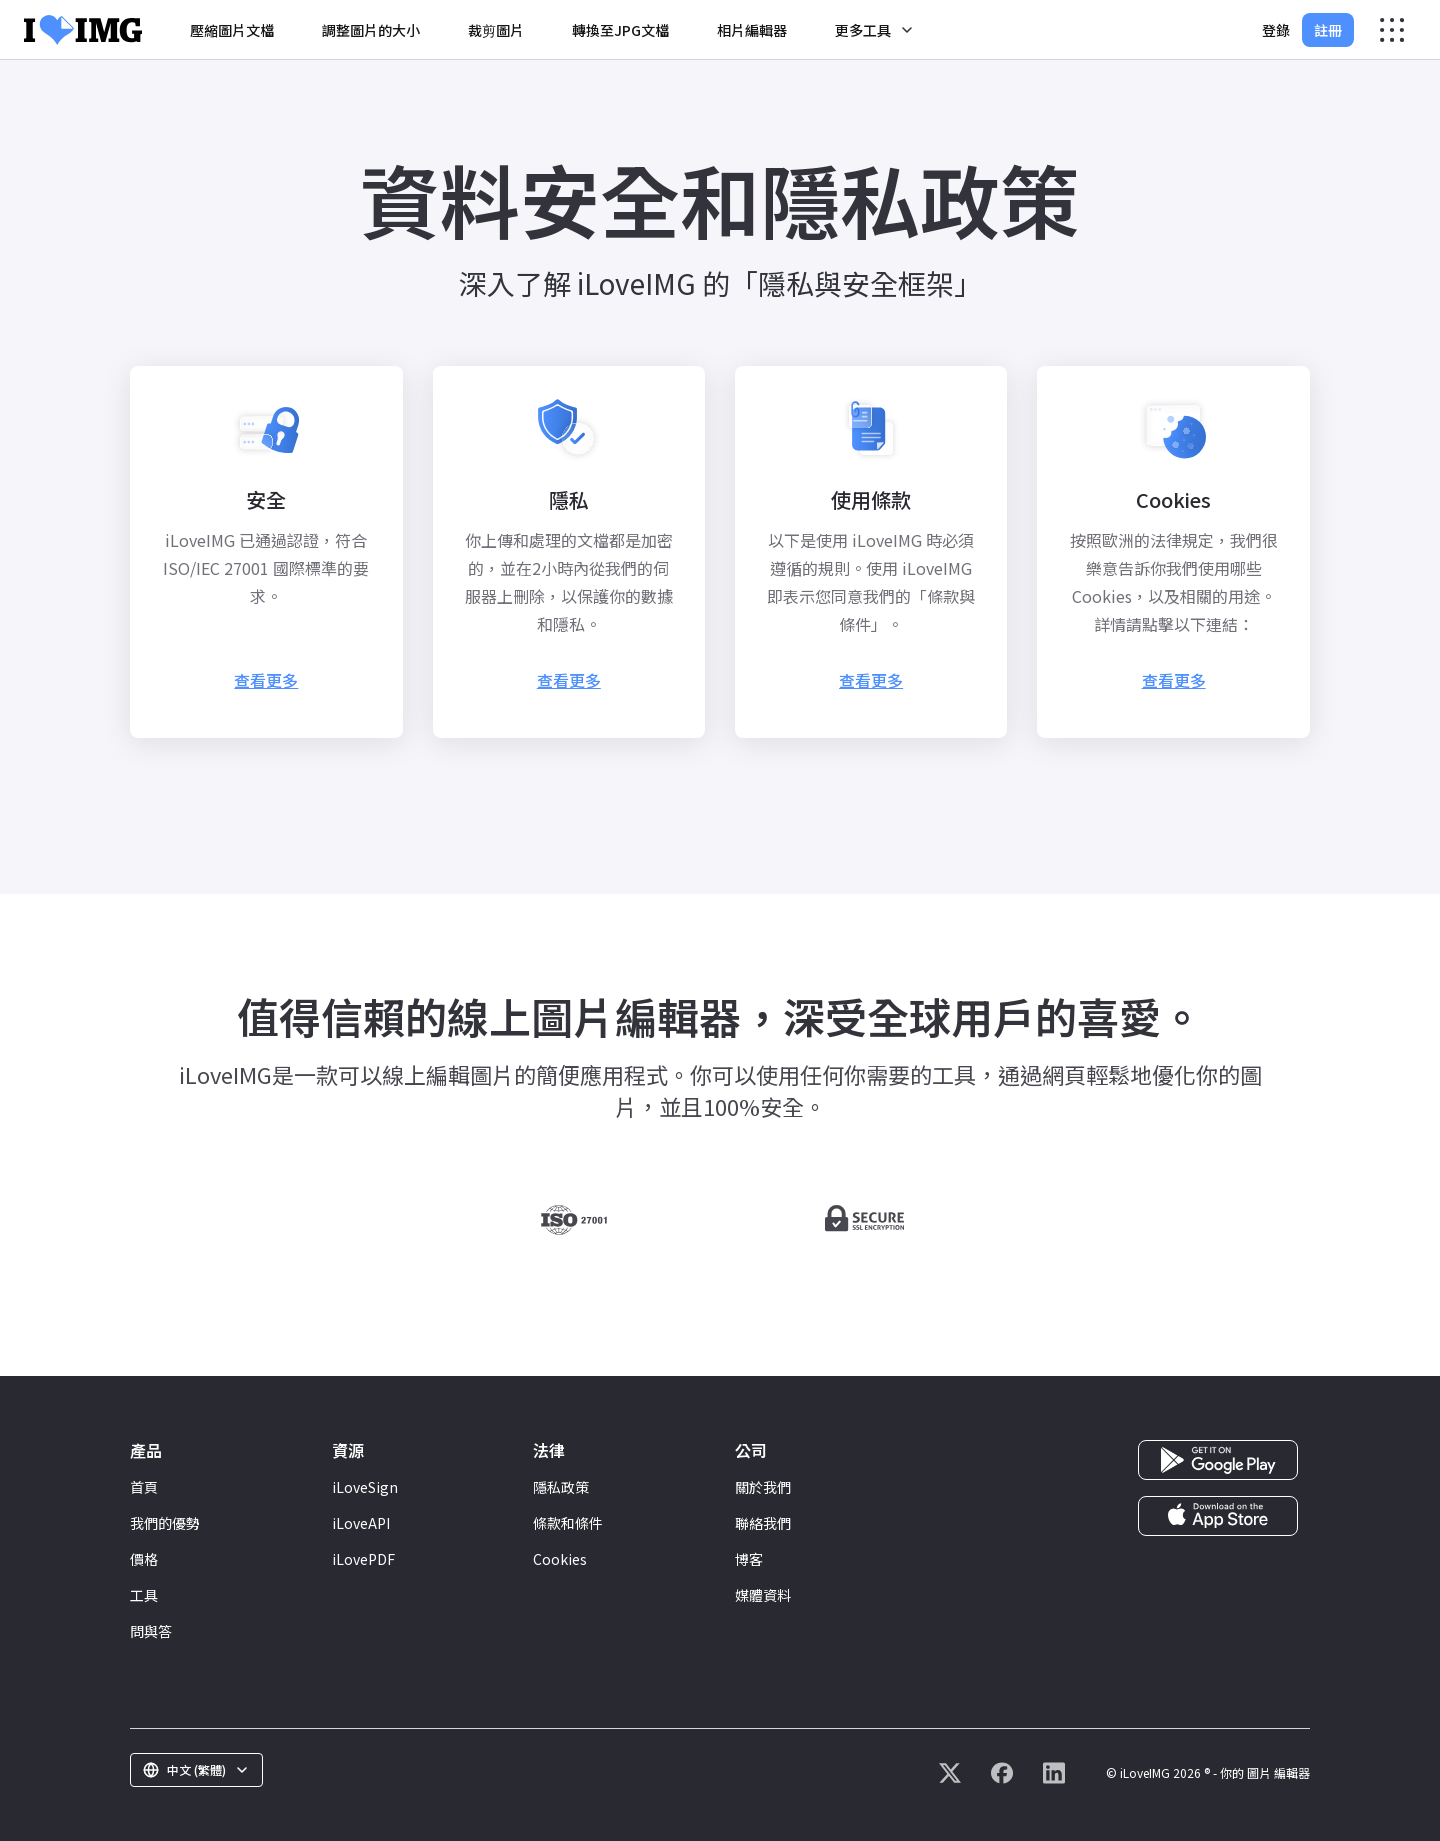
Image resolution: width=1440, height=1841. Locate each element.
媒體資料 (763, 1595)
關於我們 (763, 1487)
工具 (144, 1595)
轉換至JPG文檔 (620, 30)
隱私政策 (561, 1487)
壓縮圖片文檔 (232, 30)
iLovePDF (363, 1559)
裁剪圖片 (496, 30)
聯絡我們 (763, 1523)
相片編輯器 (752, 30)
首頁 (144, 1487)
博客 (749, 1559)
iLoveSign (365, 1487)
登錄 (1276, 30)
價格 (144, 1559)
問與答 (151, 1631)
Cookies (560, 1559)
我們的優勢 (165, 1523)
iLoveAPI (361, 1523)
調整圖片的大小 (371, 30)
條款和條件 (568, 1523)
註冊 (1328, 30)
